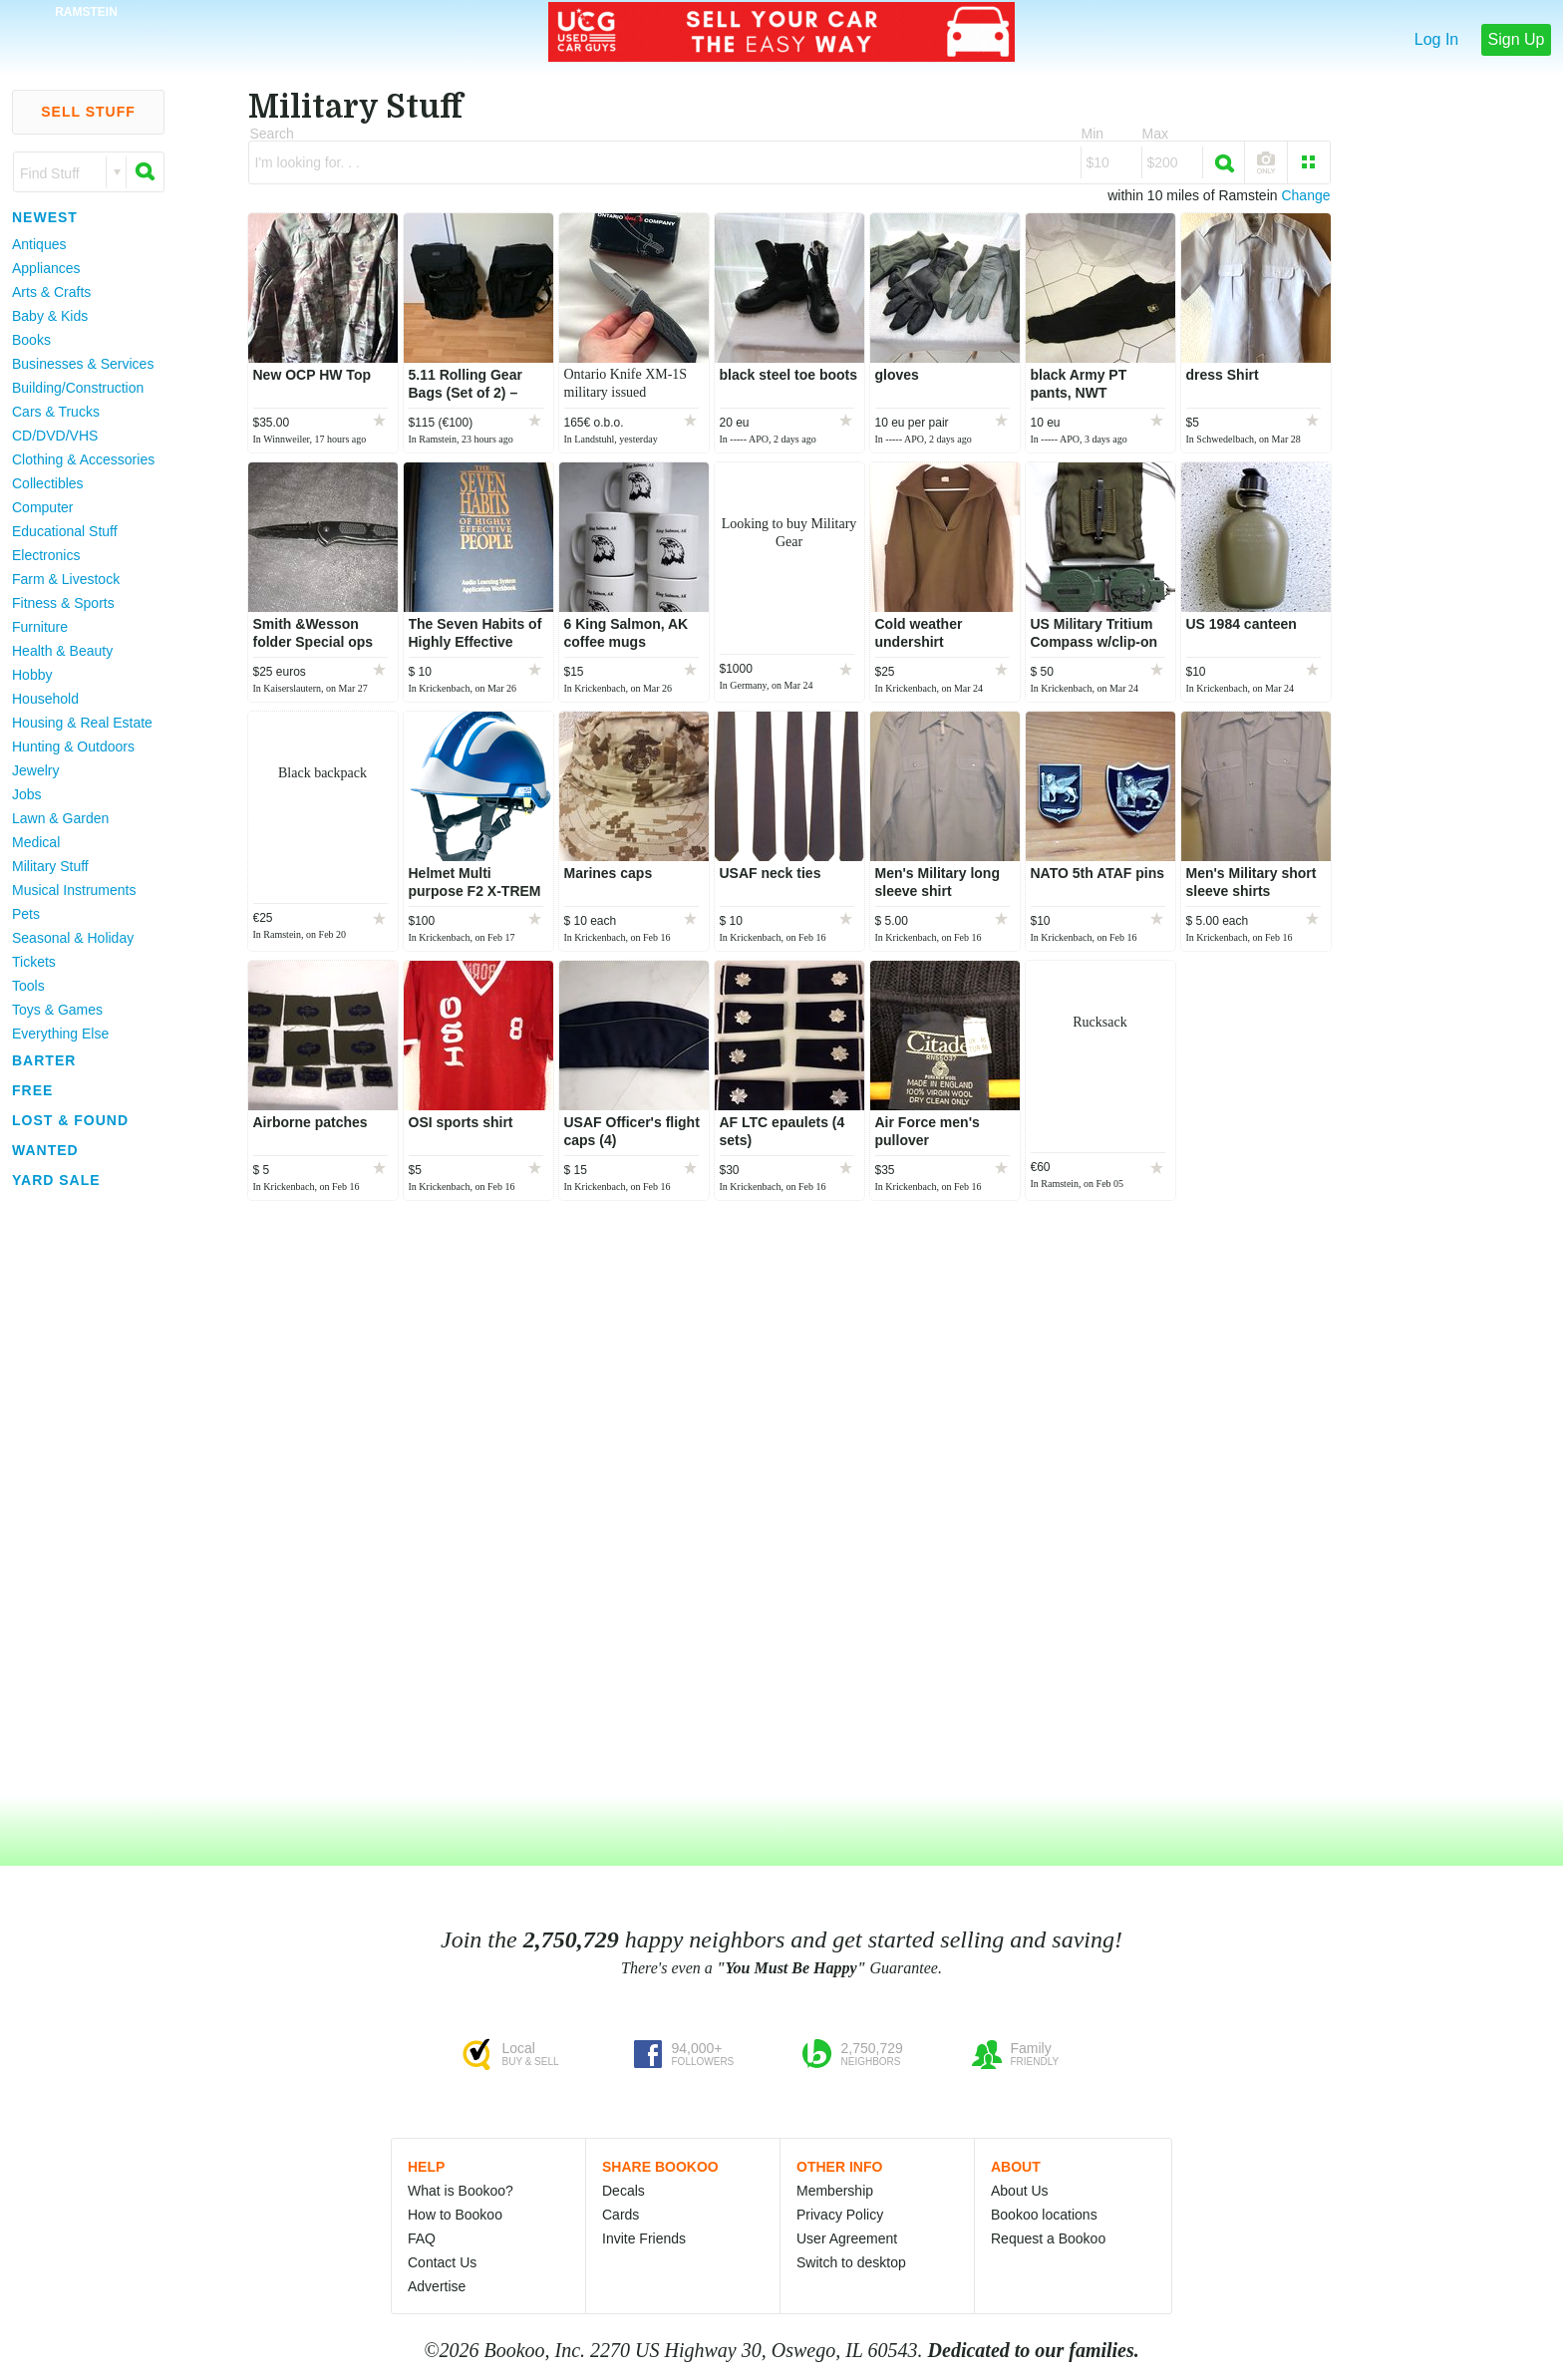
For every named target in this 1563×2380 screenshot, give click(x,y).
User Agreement (846, 2238)
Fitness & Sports (63, 603)
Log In (1436, 39)
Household (45, 699)
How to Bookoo (455, 2215)
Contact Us (442, 2262)
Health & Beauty (62, 651)
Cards (620, 2215)
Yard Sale (56, 1180)
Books (31, 340)
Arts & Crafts (51, 292)
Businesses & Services (83, 364)
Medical (36, 842)
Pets (26, 914)
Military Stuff (50, 866)
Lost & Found (70, 1120)
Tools (28, 986)
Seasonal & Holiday (73, 938)
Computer (42, 507)
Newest (45, 217)
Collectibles (48, 483)
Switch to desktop (851, 2262)
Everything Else (60, 1033)
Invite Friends (644, 2238)
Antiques (39, 244)
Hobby (32, 675)
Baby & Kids (50, 316)
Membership (834, 2191)
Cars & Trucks (56, 412)
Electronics (46, 555)
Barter (44, 1060)
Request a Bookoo (1048, 2238)
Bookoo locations (1044, 2215)
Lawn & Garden (60, 818)
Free (32, 1090)
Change (1305, 195)
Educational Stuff (65, 531)
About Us (1020, 2191)
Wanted (45, 1150)
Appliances (46, 268)
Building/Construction (78, 388)
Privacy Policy (839, 2215)
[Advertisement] (79, 1494)
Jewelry (35, 770)
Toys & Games (57, 1010)
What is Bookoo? (460, 2191)
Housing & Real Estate (82, 723)
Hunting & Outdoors (73, 746)
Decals (623, 2191)
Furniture (40, 627)
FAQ (422, 2238)
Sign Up (1516, 39)
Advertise (437, 2286)
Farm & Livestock (66, 579)
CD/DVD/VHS (55, 436)
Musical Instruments (74, 890)
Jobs (27, 794)
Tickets (34, 962)
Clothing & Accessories (83, 459)
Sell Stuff (88, 112)
